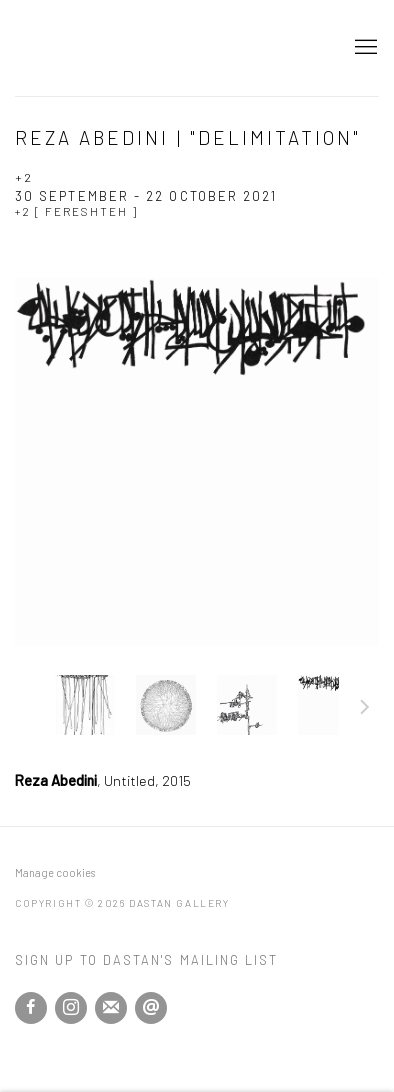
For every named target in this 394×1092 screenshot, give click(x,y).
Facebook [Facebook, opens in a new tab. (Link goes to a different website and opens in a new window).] (31, 1008)
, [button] (85, 705)
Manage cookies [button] (55, 872)
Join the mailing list (111, 1008)
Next (365, 710)
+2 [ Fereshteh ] (76, 211)
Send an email (151, 1008)
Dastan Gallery (85, 48)
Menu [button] (364, 48)
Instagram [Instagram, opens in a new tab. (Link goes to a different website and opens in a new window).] (71, 1008)
